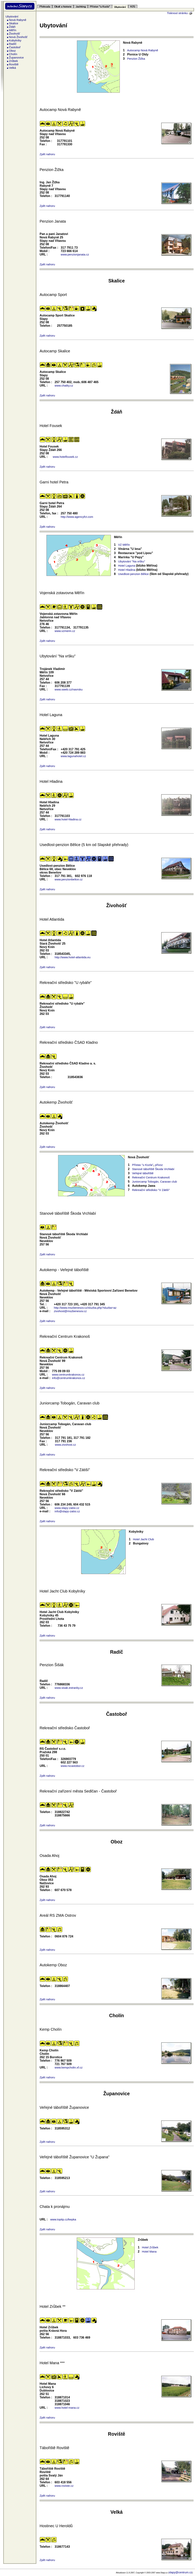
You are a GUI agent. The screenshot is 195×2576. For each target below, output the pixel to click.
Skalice (13, 23)
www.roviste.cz (64, 2485)
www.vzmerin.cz (65, 631)
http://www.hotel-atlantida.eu (72, 957)
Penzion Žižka (136, 58)
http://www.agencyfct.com (77, 516)
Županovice (16, 57)
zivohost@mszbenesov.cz (70, 1311)
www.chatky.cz (64, 385)
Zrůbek (13, 60)
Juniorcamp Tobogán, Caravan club (154, 1181)
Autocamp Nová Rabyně (142, 50)
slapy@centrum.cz (180, 2572)
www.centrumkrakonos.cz (68, 1374)
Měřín (12, 30)
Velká (12, 67)
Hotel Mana (149, 2251)
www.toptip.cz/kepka (63, 2219)
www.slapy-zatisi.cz (67, 1507)
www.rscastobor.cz (72, 1765)
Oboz (12, 50)
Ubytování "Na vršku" (131, 561)
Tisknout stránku (177, 13)
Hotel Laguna (126, 565)
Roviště (13, 64)
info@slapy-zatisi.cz (67, 1511)
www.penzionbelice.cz (69, 879)
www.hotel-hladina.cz (68, 819)
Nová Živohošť (18, 37)
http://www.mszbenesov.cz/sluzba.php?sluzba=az (85, 1307)
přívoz (159, 1164)
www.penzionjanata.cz (75, 254)
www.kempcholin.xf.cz (69, 2067)
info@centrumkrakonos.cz (68, 1378)
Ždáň (12, 26)
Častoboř (15, 47)
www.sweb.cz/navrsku (69, 689)
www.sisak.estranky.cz (69, 1687)
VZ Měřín (124, 544)
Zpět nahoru (47, 154)
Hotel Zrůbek (150, 2247)
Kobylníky (15, 40)
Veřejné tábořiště (142, 1173)
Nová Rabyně (17, 19)
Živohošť (14, 33)
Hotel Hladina (126, 569)
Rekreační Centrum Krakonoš (151, 1177)
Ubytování (12, 16)
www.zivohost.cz (65, 1444)
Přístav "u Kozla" (142, 1164)
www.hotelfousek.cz (65, 456)
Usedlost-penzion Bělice (133, 574)
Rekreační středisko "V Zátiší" (151, 1190)
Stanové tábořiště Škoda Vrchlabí (153, 1169)
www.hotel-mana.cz (67, 2407)
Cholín (13, 54)
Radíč (12, 43)
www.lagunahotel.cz (73, 756)
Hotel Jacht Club (143, 1539)
